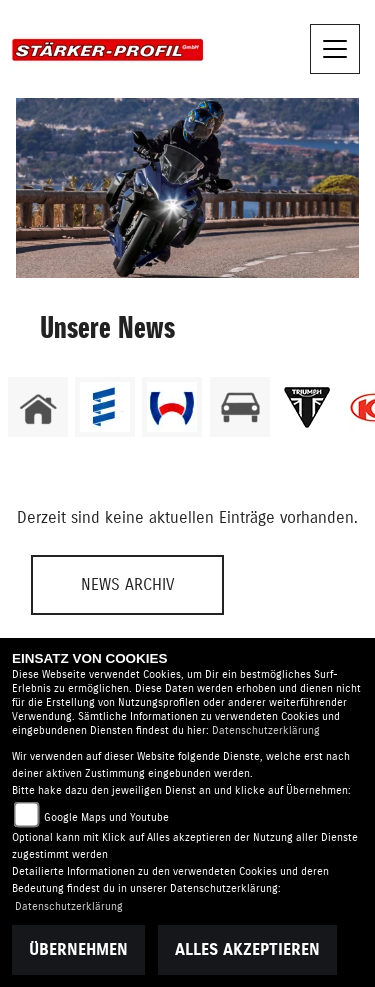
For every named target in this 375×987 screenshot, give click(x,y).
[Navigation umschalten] (335, 49)
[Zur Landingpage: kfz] (240, 407)
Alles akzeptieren (247, 950)
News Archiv (127, 585)
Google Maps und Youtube (106, 817)
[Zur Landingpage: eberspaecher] (105, 407)
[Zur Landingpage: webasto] (172, 407)
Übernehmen (78, 950)
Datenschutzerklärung (266, 730)
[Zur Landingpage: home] (38, 407)
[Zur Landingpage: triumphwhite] (307, 407)
